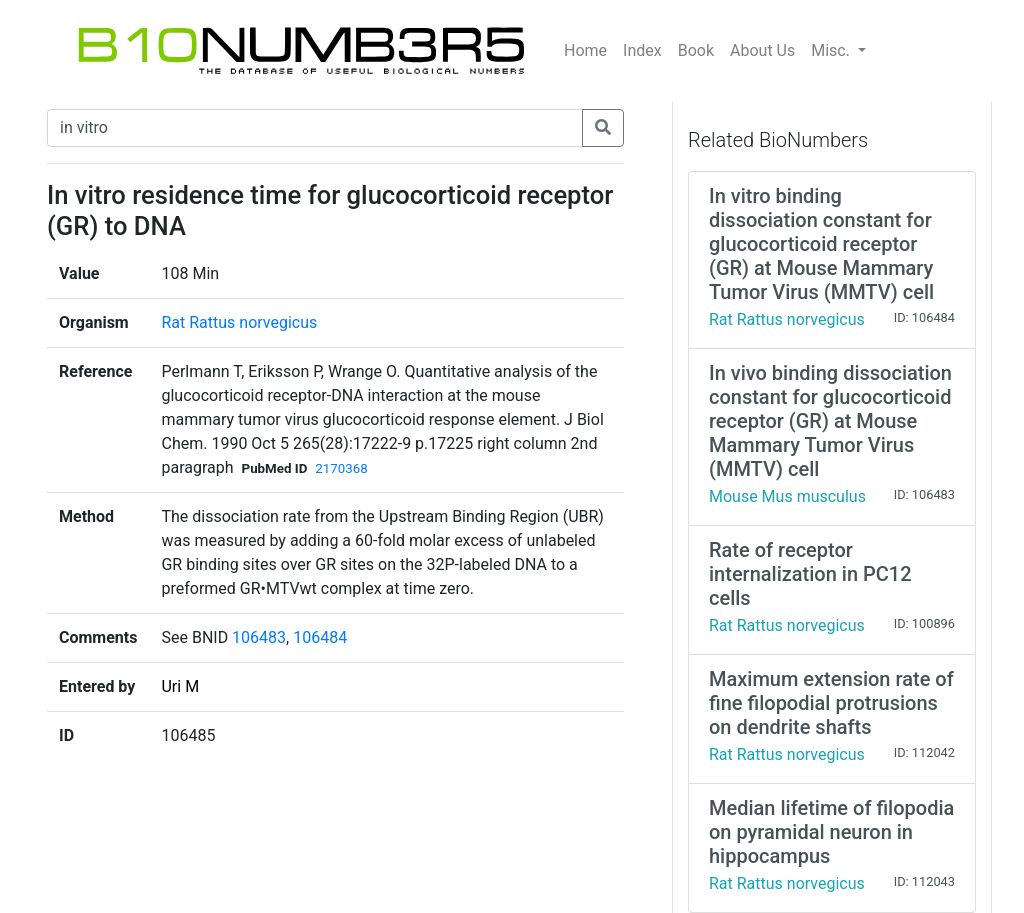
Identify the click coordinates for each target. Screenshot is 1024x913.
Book (696, 50)
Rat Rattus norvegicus (239, 322)
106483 (259, 637)
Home (585, 50)
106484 (320, 637)
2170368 (341, 468)
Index (642, 50)
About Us (762, 50)
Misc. (832, 50)
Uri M (180, 686)
